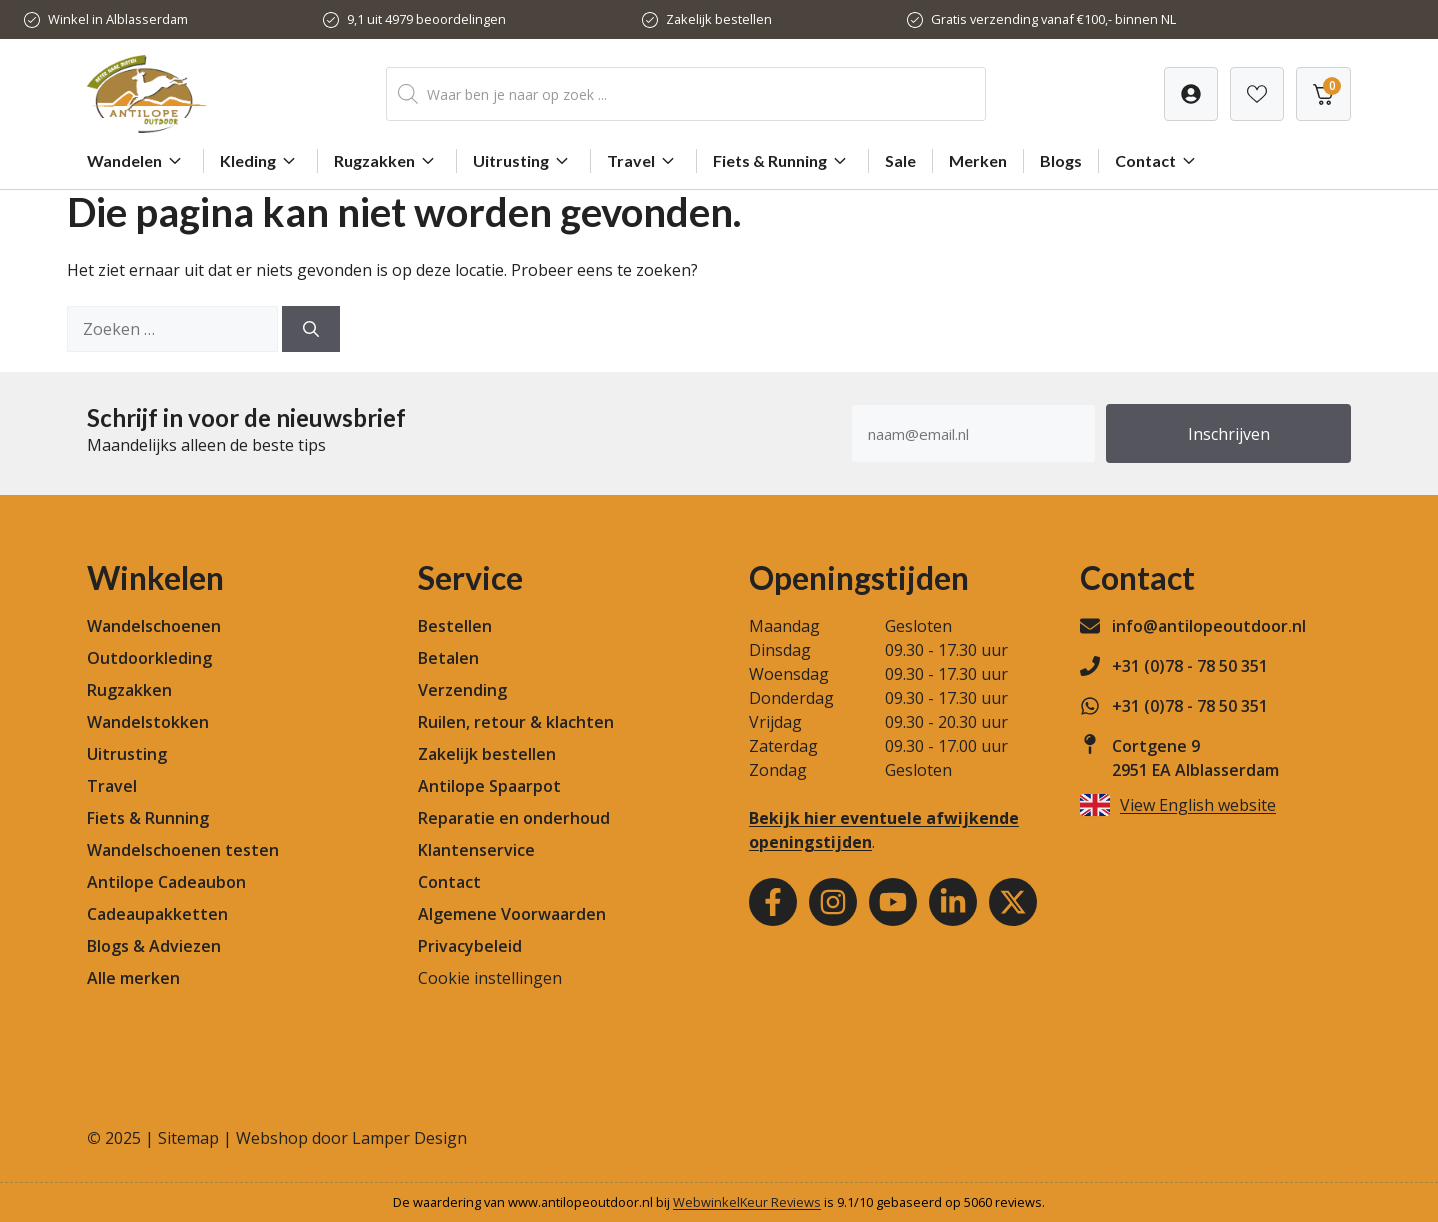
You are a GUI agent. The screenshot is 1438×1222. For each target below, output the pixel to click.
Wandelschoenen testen (183, 850)
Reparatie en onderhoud (514, 818)
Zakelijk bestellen (719, 19)
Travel (643, 161)
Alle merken (133, 978)
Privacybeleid (470, 946)
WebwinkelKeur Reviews (747, 1202)
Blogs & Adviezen (154, 946)
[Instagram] (833, 902)
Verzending (462, 690)
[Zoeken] (311, 329)
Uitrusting (523, 161)
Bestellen (455, 626)
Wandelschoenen (154, 626)
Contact (1158, 161)
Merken (978, 160)
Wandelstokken (148, 722)
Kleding (260, 161)
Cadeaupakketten (157, 914)
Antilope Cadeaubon (166, 882)
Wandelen (137, 161)
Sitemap (188, 1138)
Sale (900, 160)
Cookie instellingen (490, 978)
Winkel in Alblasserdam (118, 19)
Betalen (448, 658)
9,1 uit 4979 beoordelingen (426, 19)
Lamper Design (409, 1138)
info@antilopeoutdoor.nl (1209, 626)
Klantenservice (476, 850)
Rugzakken (387, 161)
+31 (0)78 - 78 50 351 (1190, 666)
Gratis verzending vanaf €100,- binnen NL (1053, 19)
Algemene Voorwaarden (512, 914)
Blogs (1061, 160)
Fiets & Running (782, 161)
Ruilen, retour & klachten (516, 722)
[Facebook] (773, 902)
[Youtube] (893, 902)
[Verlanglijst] (1191, 94)
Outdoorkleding (149, 658)
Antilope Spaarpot (489, 786)
